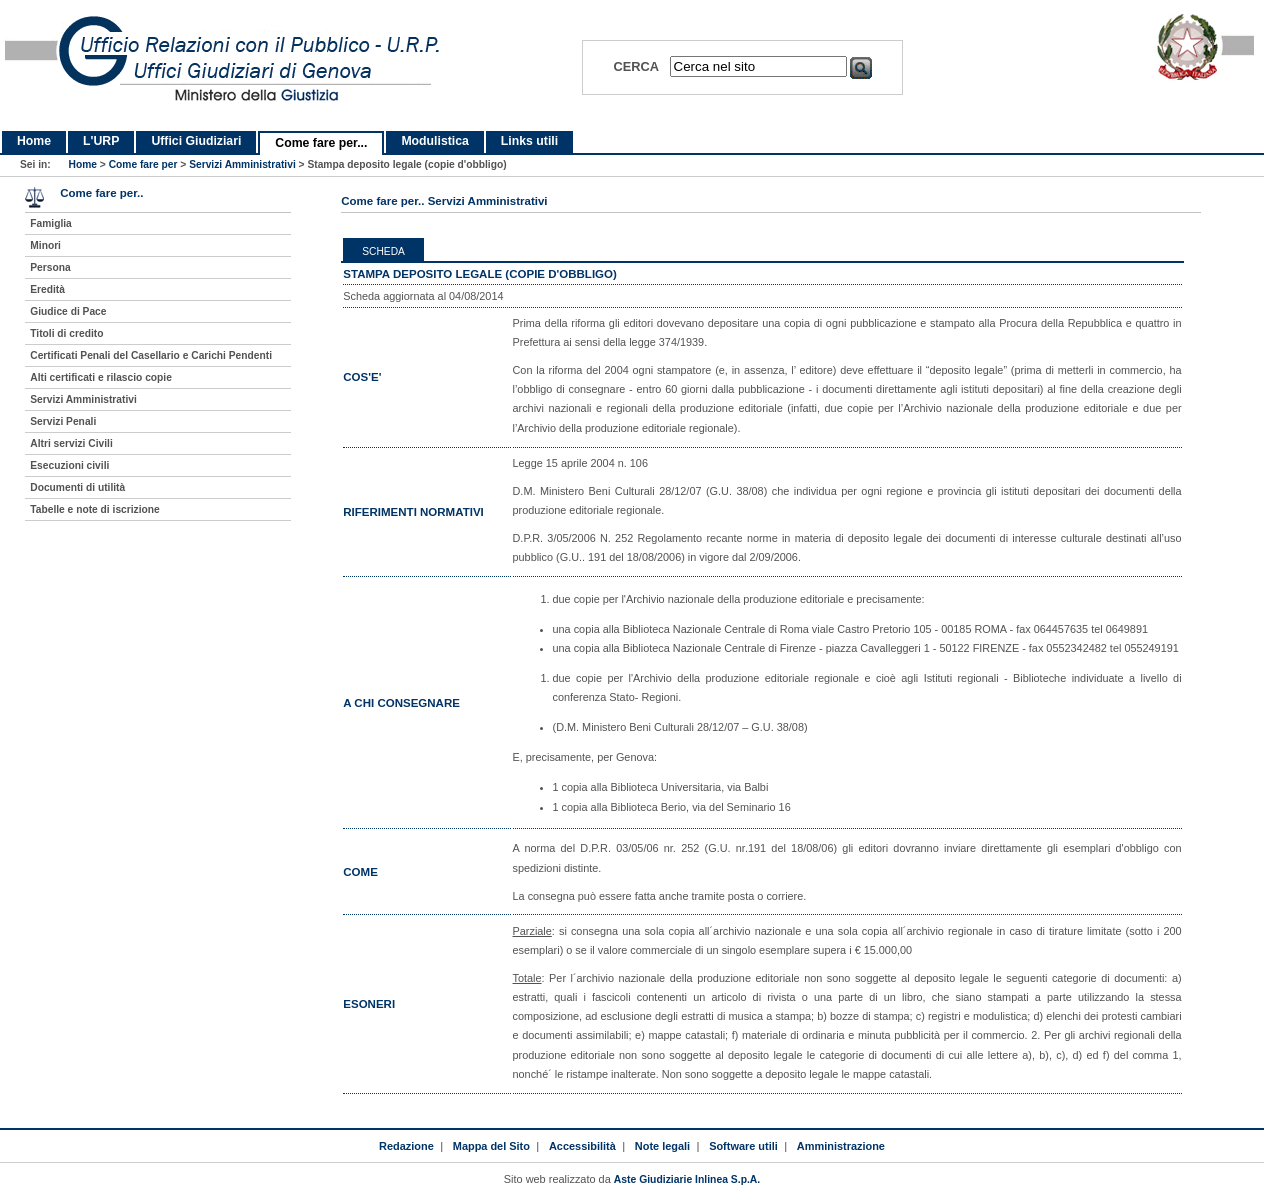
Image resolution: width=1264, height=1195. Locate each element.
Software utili (743, 1146)
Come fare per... (321, 143)
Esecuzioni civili (69, 465)
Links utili (529, 141)
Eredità (47, 289)
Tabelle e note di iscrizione (94, 509)
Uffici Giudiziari (196, 141)
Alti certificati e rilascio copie (101, 377)
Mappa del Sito (491, 1146)
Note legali (662, 1146)
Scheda (383, 251)
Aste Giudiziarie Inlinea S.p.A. (687, 1179)
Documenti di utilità (77, 487)
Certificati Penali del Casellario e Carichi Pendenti (151, 355)
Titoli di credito (66, 333)
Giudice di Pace (68, 311)
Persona (50, 267)
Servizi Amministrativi (242, 164)
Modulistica (434, 141)
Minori (45, 245)
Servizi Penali (63, 421)
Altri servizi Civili (71, 443)
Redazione (406, 1146)
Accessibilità (582, 1146)
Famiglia (51, 223)
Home (34, 141)
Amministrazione (841, 1146)
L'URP (101, 141)
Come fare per (143, 164)
